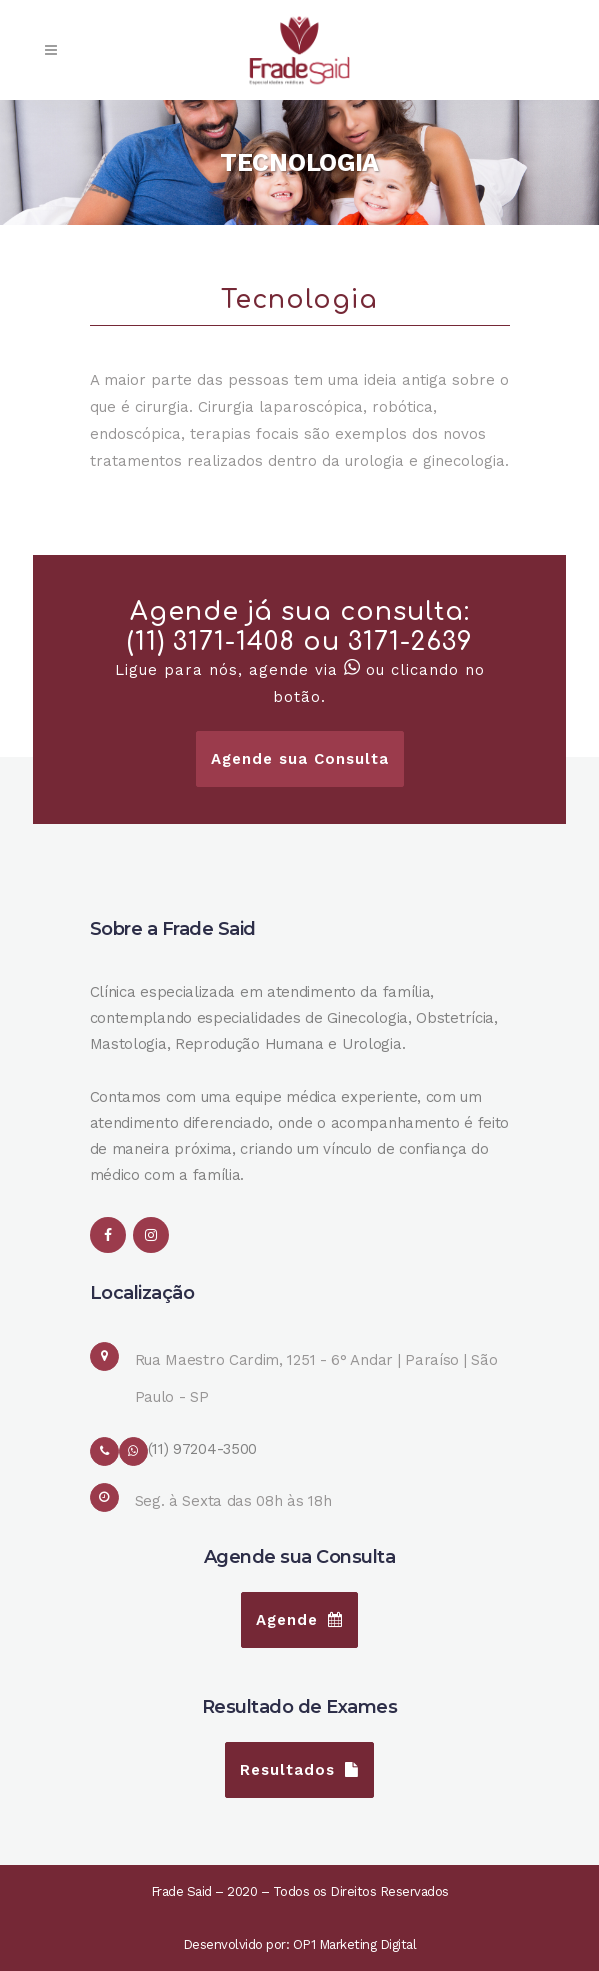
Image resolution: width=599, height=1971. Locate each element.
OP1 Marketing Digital (355, 1944)
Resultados (299, 1770)
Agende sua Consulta (300, 759)
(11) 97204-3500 (203, 1449)
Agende (299, 1620)
